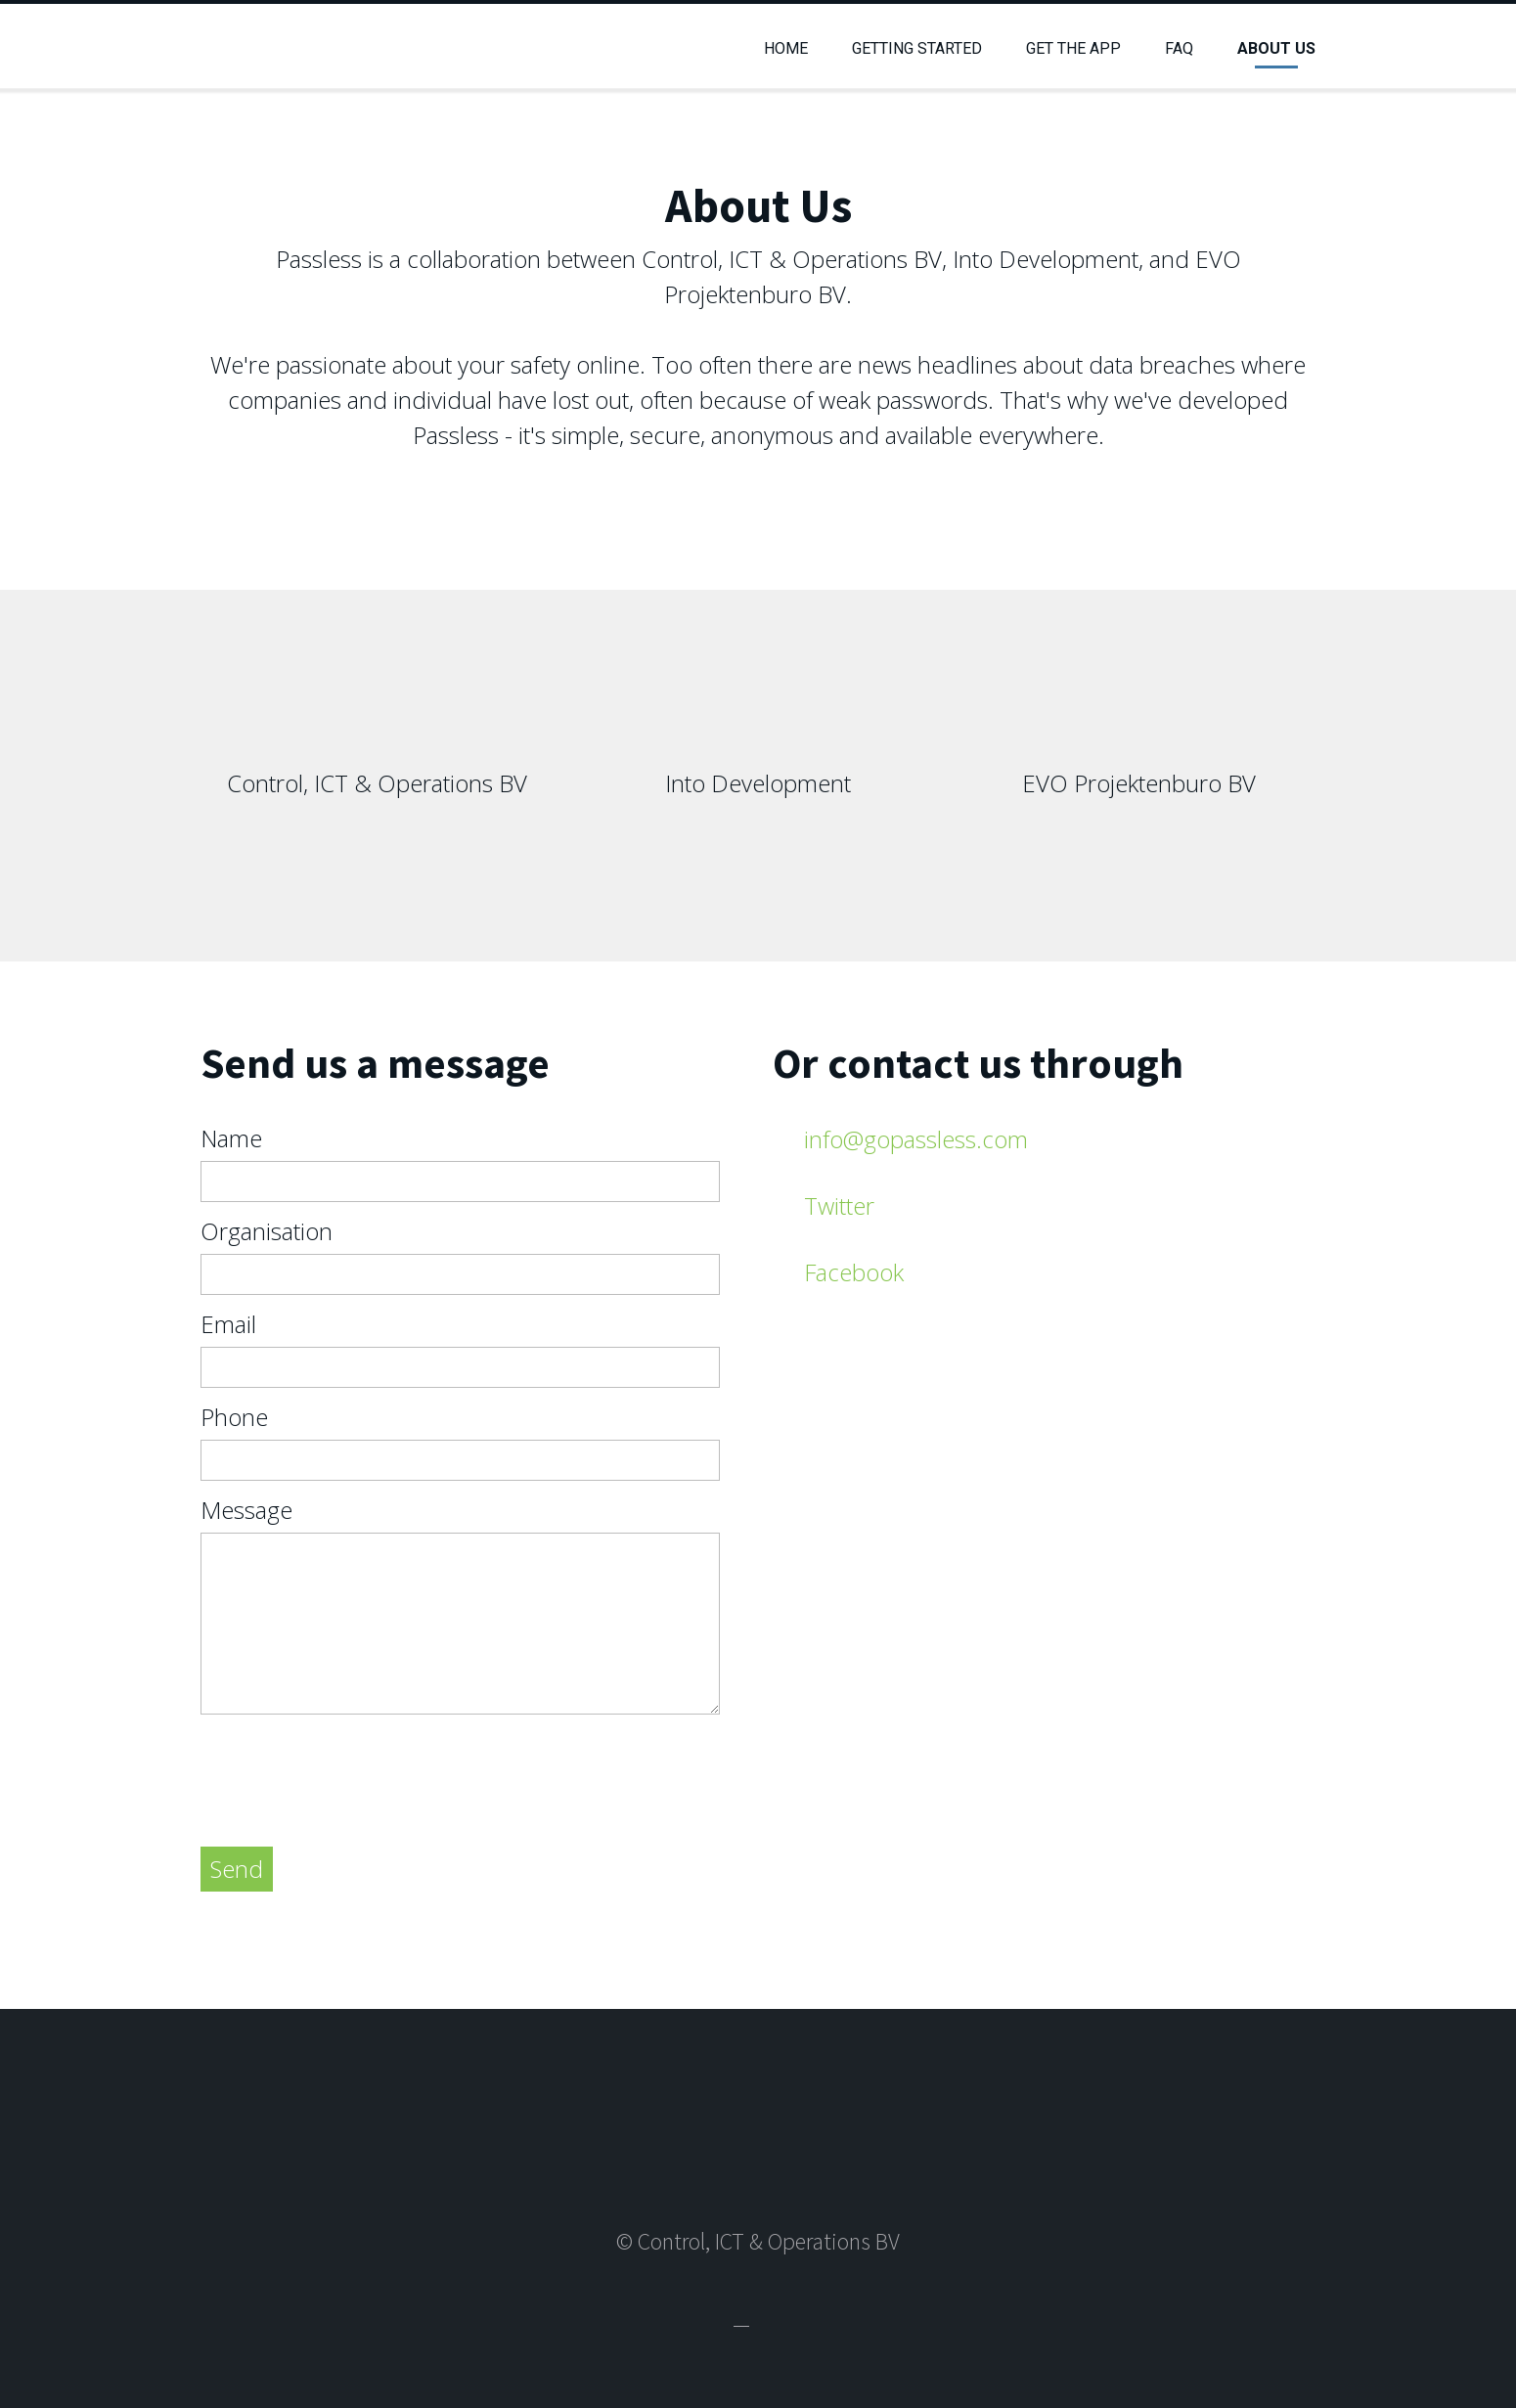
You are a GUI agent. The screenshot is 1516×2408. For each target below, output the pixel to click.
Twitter (839, 1205)
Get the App (1073, 48)
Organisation (267, 1231)
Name (231, 1138)
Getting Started (917, 48)
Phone (234, 1417)
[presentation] (349, 1773)
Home (786, 48)
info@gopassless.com (916, 1139)
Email (228, 1324)
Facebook (854, 1272)
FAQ (1179, 48)
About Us (1276, 48)
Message (246, 1510)
